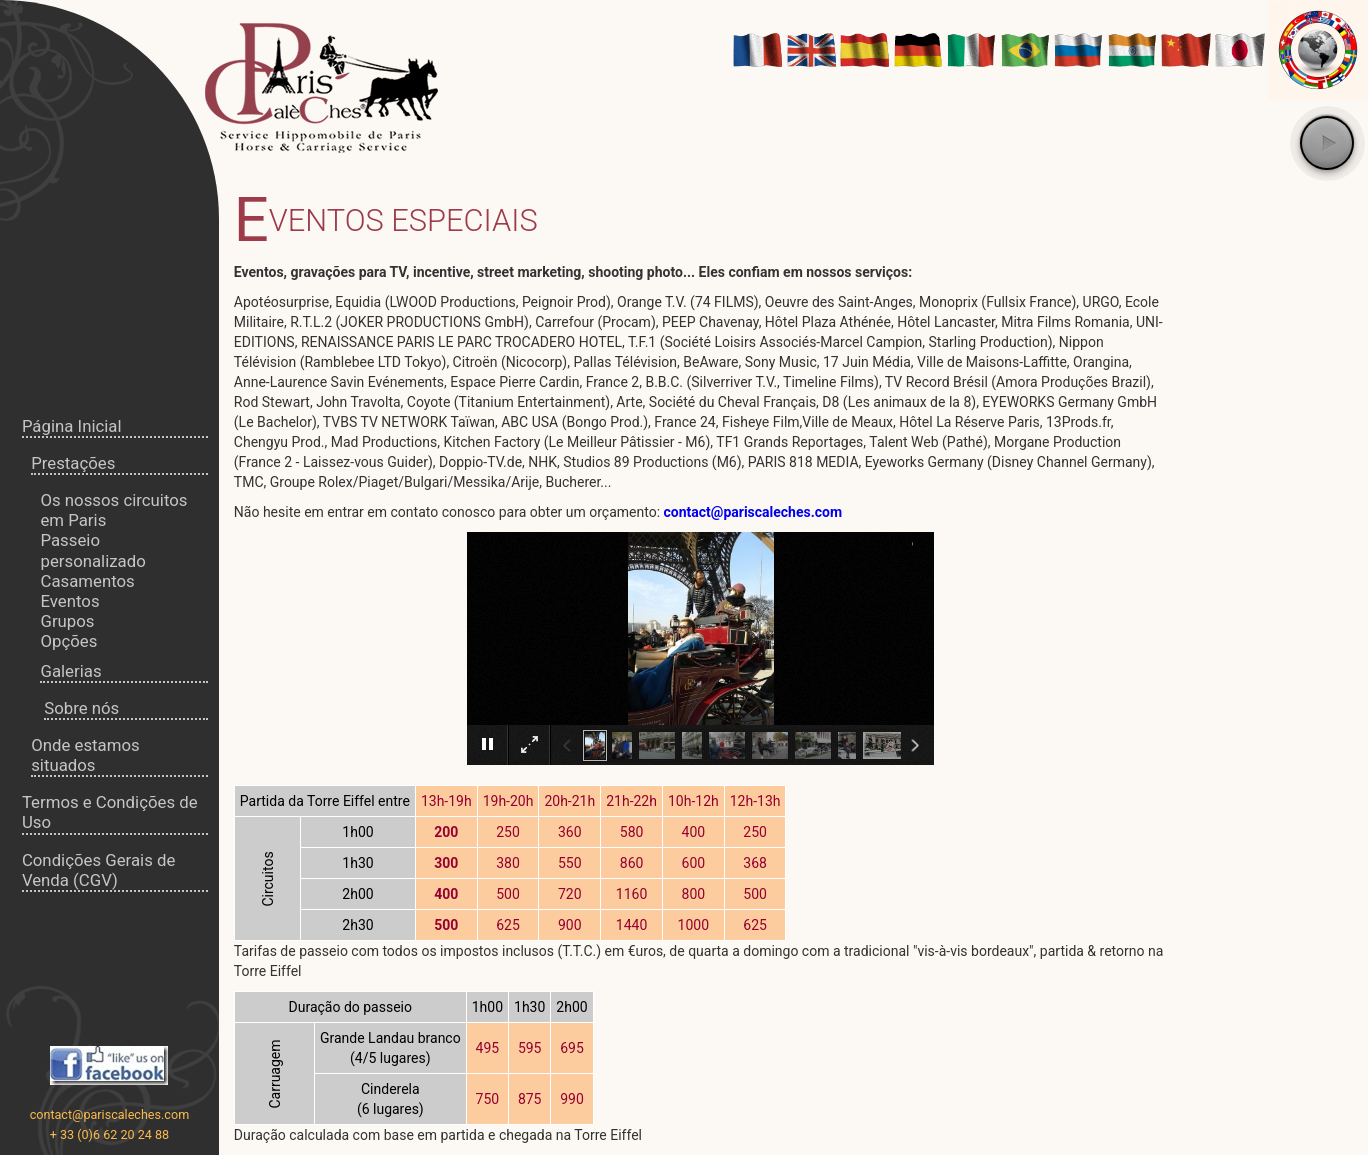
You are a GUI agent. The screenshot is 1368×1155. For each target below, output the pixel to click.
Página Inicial (72, 426)
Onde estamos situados (85, 755)
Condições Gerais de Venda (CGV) (98, 870)
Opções (68, 641)
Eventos (69, 601)
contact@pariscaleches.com (110, 1114)
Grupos (67, 621)
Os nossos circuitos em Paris (113, 510)
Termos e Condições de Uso (110, 812)
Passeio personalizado (92, 550)
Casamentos (87, 581)
